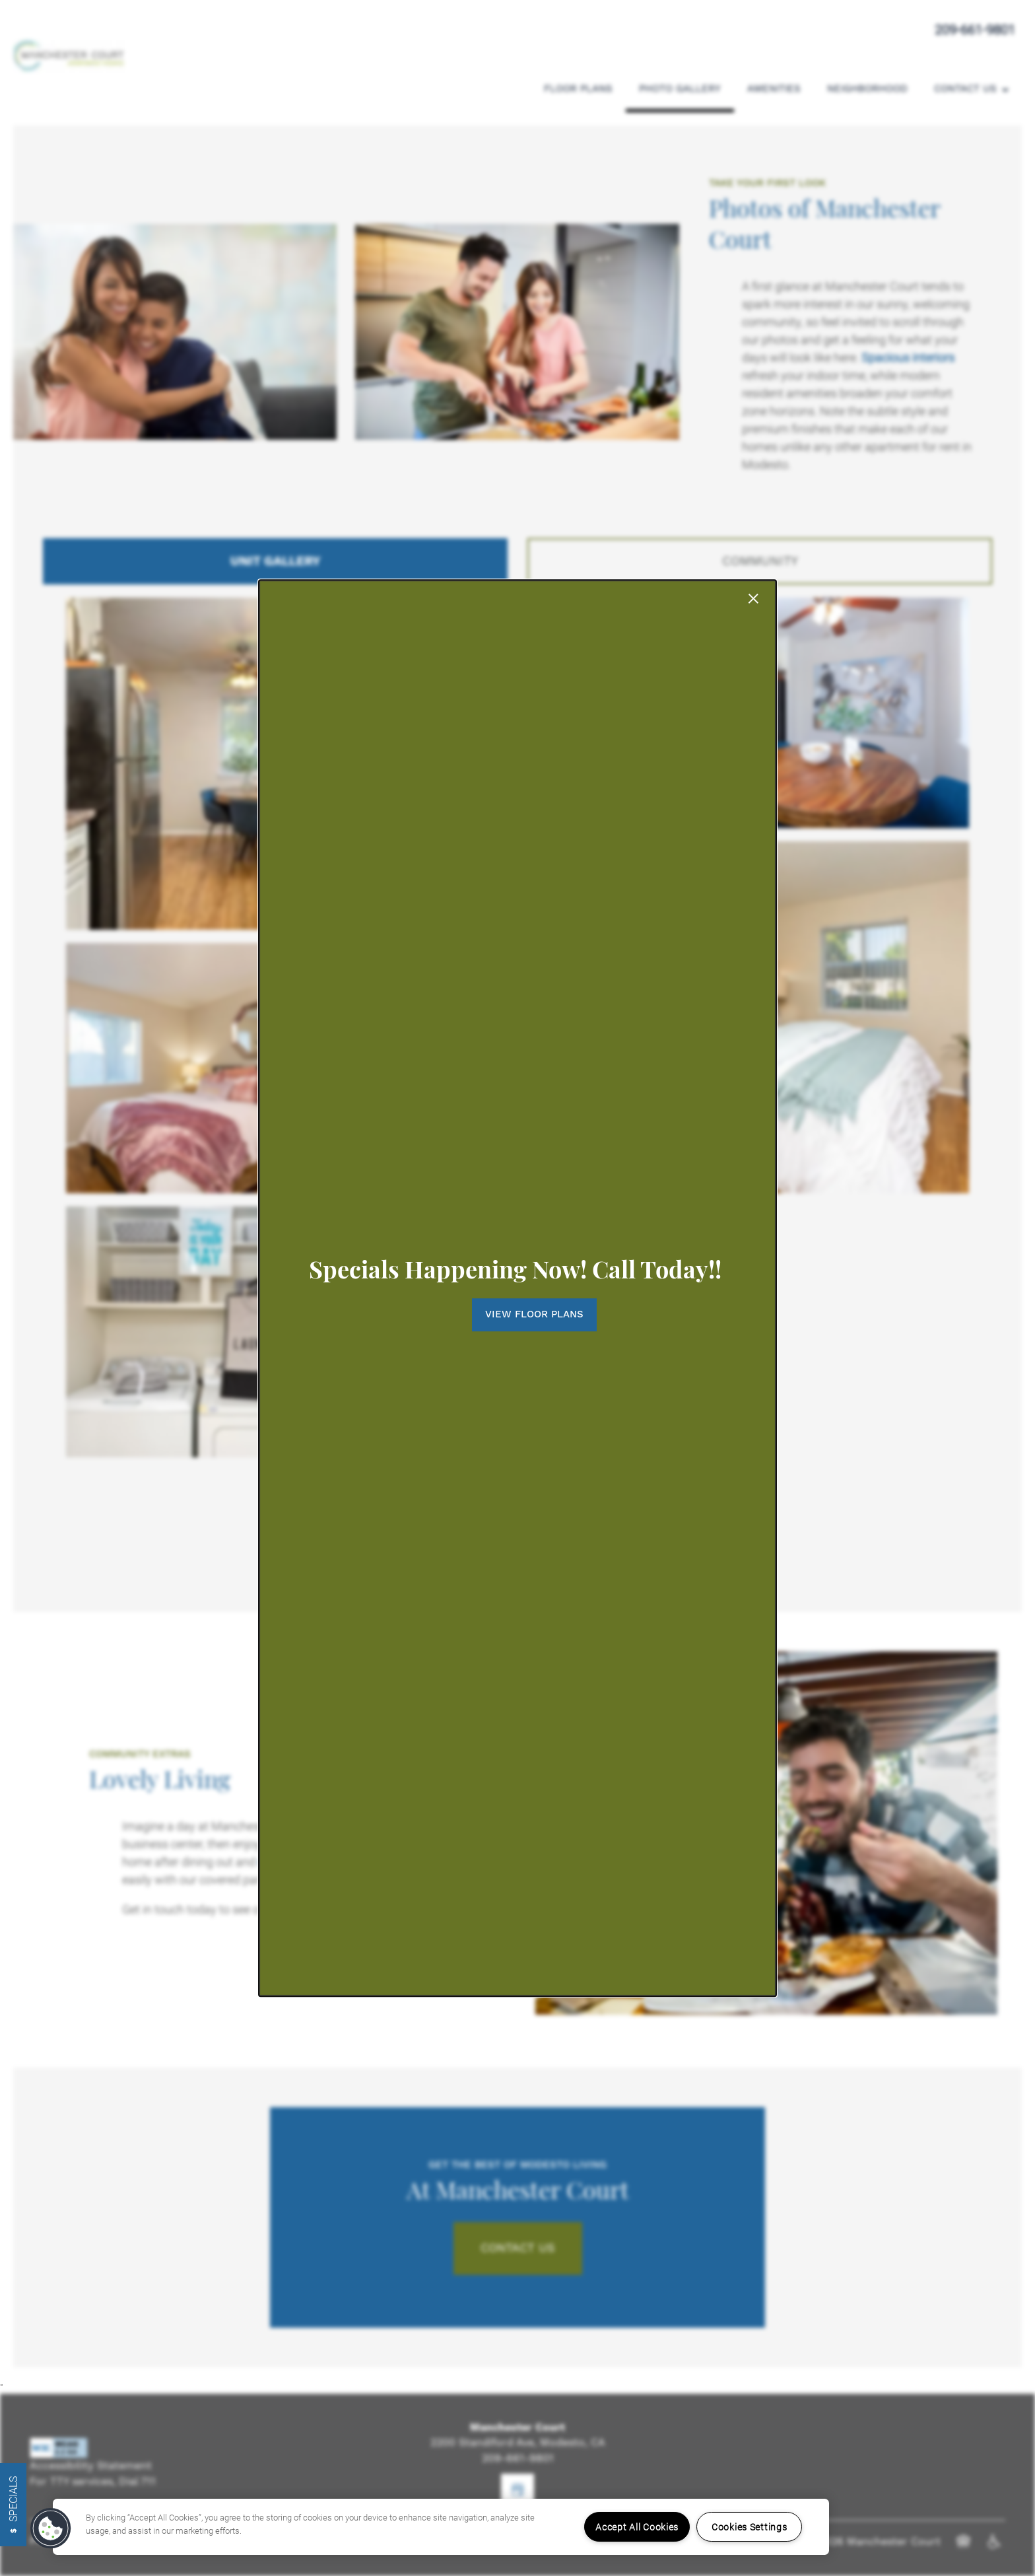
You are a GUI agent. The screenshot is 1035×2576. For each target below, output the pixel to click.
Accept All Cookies (637, 2527)
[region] (441, 2527)
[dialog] (517, 1288)
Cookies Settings (749, 2527)
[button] (518, 1314)
